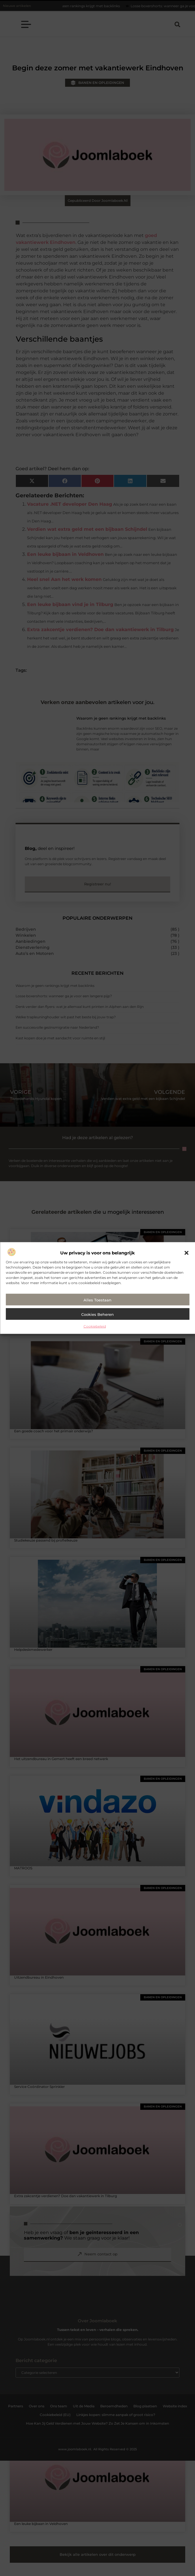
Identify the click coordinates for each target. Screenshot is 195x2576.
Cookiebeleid (95, 1326)
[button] (186, 1253)
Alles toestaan (97, 1300)
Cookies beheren (97, 1314)
